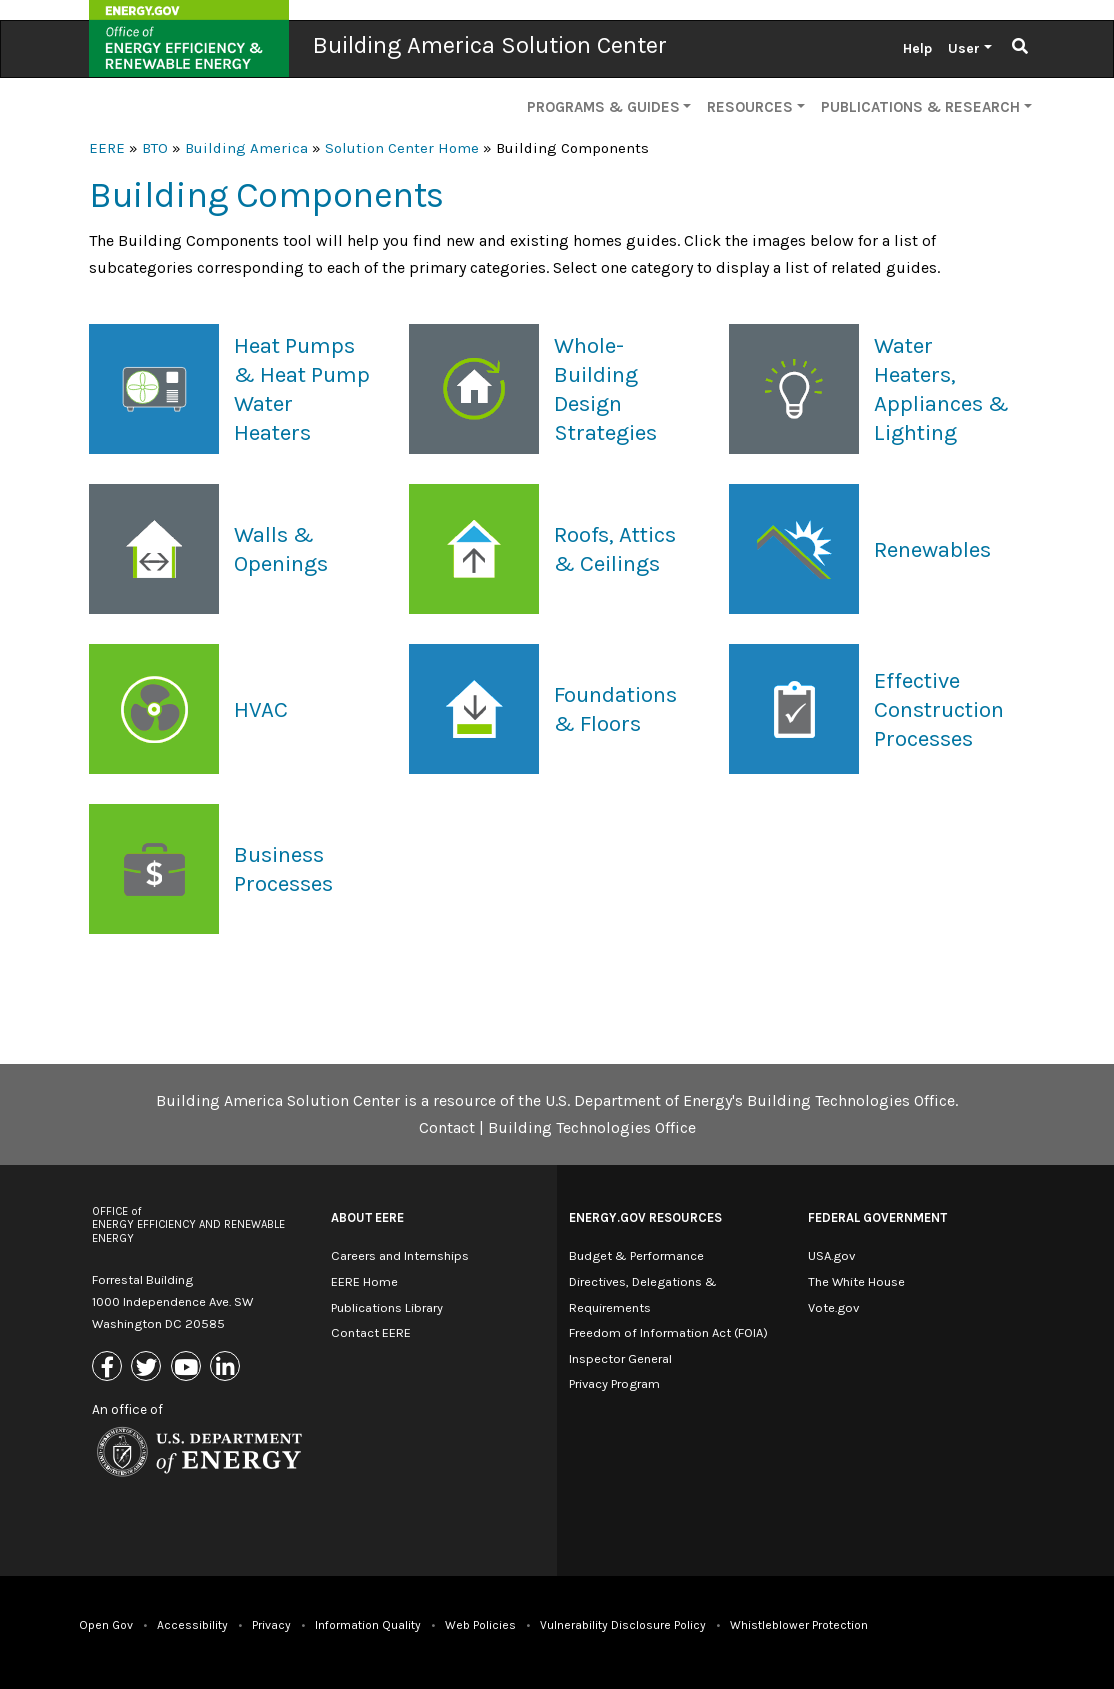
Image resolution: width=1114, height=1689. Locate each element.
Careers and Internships (400, 1255)
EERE (107, 148)
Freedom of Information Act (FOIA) (668, 1332)
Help (917, 48)
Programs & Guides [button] (603, 107)
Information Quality (368, 1625)
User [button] (964, 48)
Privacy (271, 1625)
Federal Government (877, 1217)
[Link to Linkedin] (227, 1367)
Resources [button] (750, 107)
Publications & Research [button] (920, 107)
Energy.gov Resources (645, 1217)
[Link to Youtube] (188, 1367)
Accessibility (192, 1625)
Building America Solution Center (490, 45)
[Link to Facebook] (109, 1367)
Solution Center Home (402, 148)
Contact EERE (371, 1332)
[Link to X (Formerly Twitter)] (148, 1367)
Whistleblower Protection (799, 1625)
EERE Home (364, 1281)
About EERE (367, 1217)
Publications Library (387, 1307)
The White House (856, 1281)
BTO (155, 148)
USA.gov (831, 1255)
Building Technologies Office (592, 1127)
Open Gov (106, 1625)
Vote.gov (833, 1307)
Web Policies (480, 1625)
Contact (447, 1127)
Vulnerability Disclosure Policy (623, 1625)
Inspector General (620, 1358)
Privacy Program (614, 1383)
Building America (246, 148)
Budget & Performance (636, 1255)
